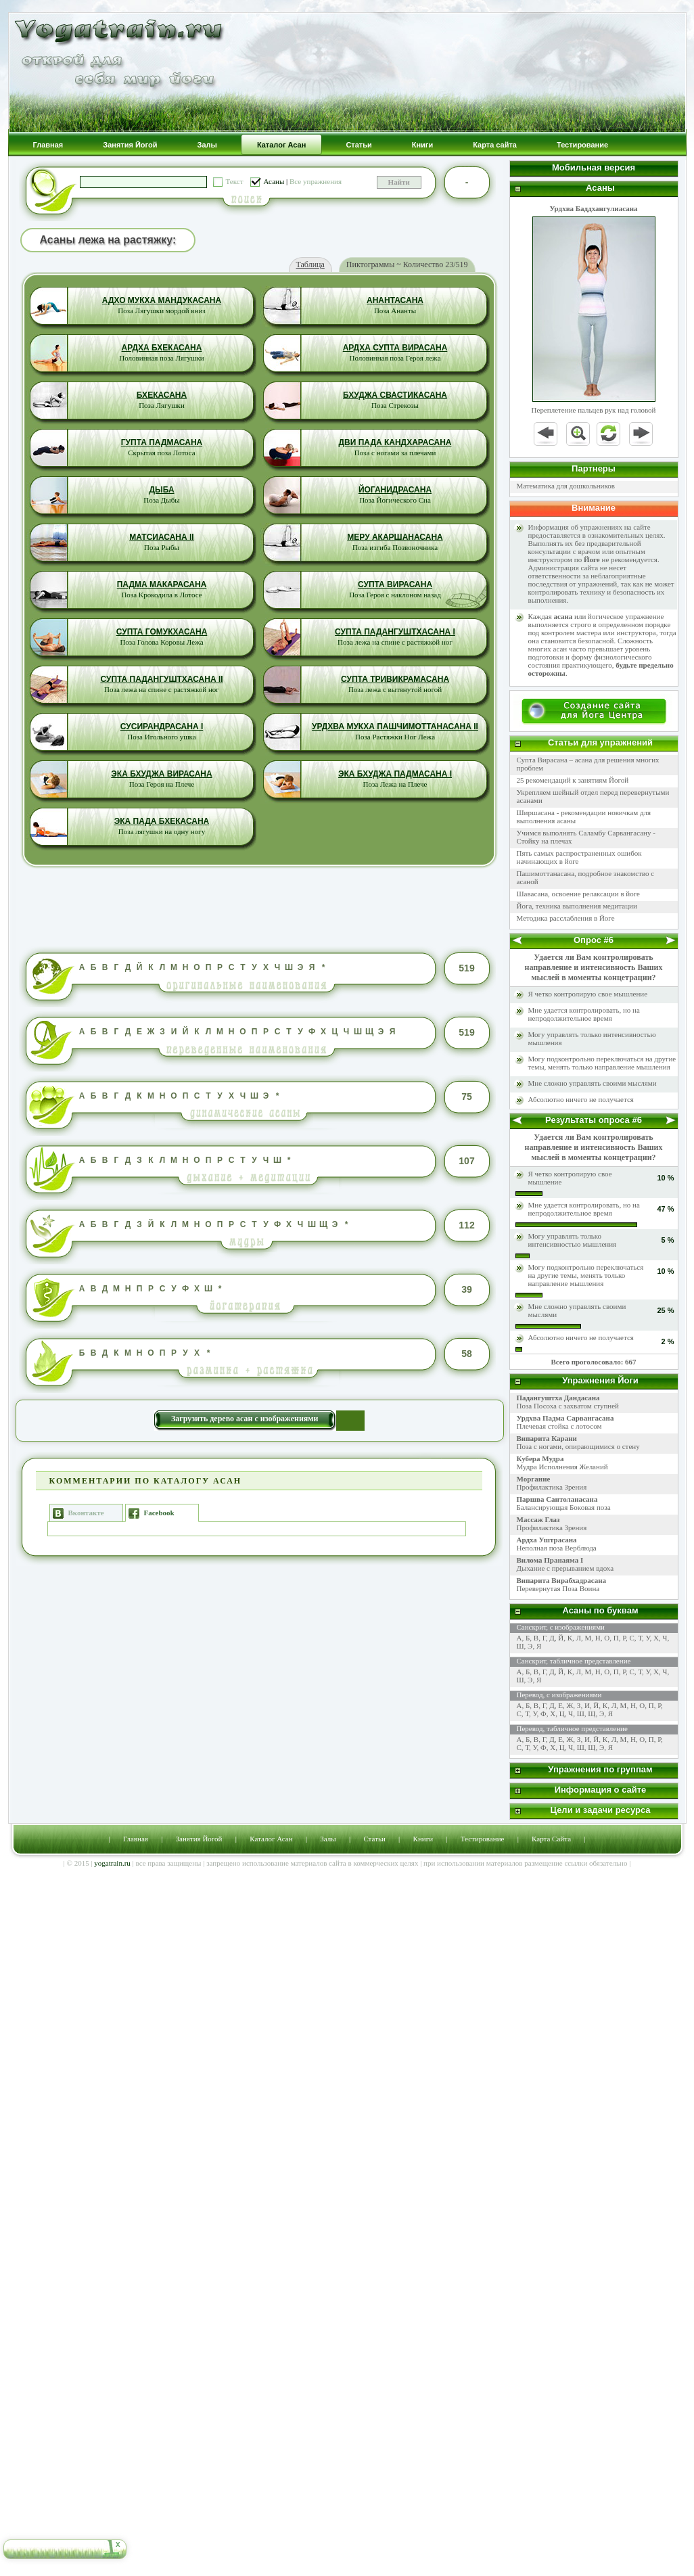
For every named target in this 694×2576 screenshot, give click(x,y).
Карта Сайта (551, 1839)
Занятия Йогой (199, 1839)
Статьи (374, 1839)
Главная (135, 1839)
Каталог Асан (271, 1839)
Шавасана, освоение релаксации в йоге (579, 894)
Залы (328, 1839)
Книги (423, 1839)
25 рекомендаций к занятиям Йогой (573, 780)
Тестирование (483, 1839)
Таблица (310, 264)
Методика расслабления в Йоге (566, 918)
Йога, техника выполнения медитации (577, 906)
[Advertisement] (259, 909)
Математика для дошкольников (566, 486)
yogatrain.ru (112, 1863)
